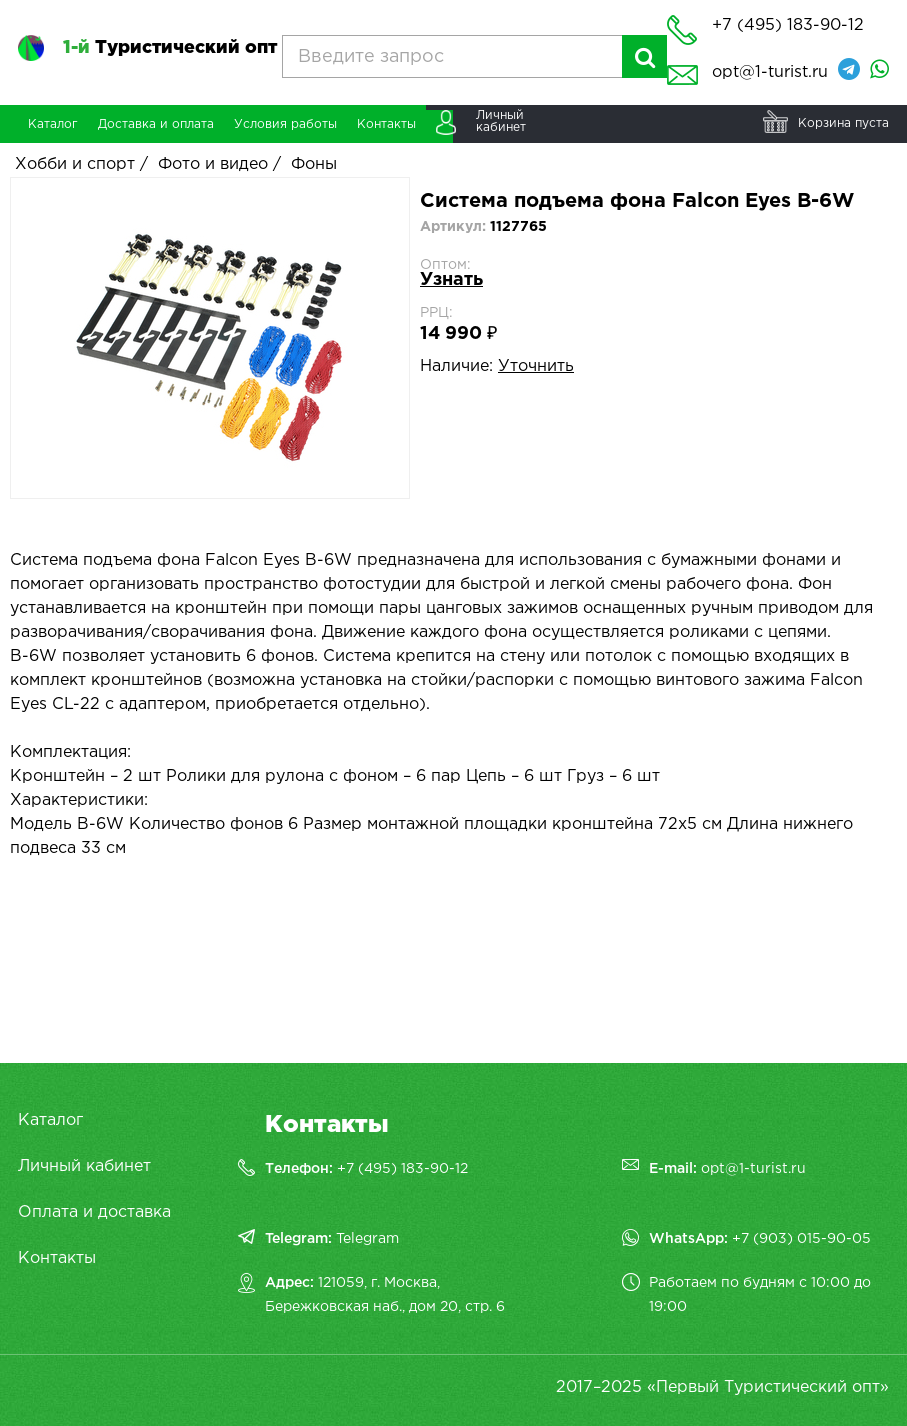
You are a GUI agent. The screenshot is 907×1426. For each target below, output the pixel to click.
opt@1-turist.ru (770, 72)
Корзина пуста (843, 123)
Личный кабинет (84, 1166)
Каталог (50, 1120)
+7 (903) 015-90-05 (801, 1239)
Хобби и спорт (75, 164)
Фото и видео (213, 164)
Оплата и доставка (94, 1212)
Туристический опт (170, 48)
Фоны (314, 164)
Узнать (451, 280)
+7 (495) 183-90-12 (402, 1169)
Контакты (57, 1258)
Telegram (367, 1239)
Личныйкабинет (501, 121)
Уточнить (536, 366)
